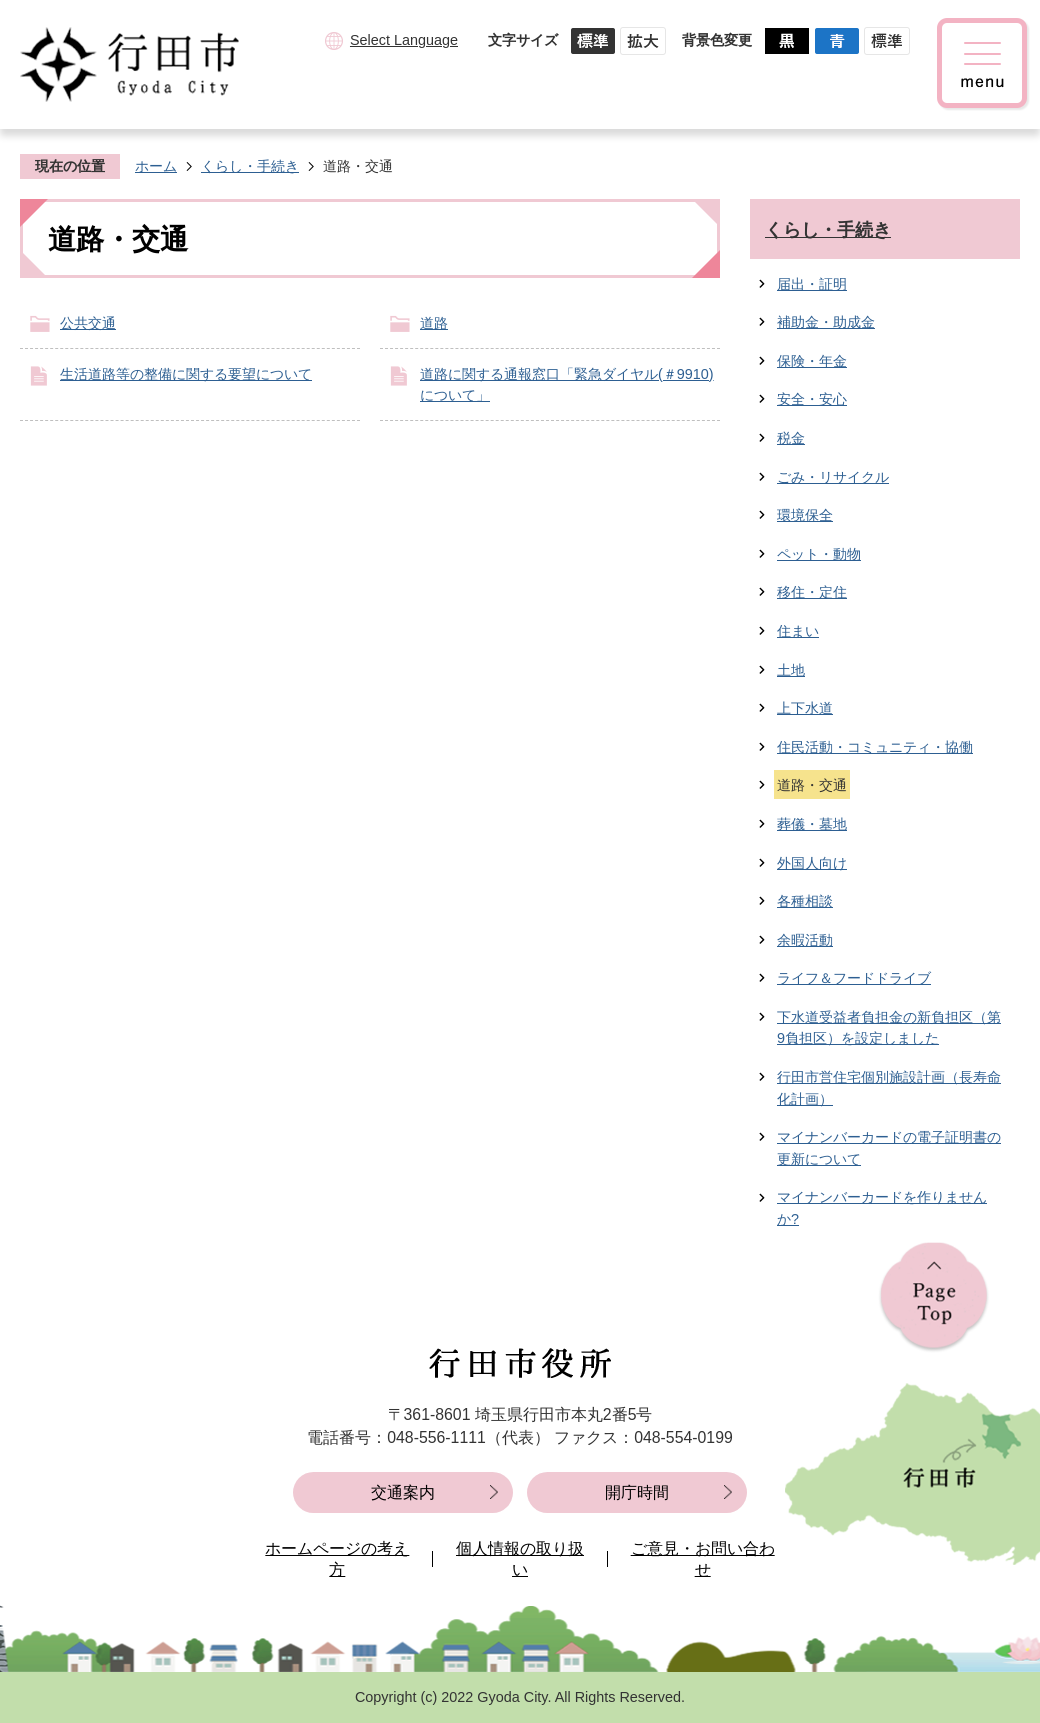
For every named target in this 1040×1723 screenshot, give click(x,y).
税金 (791, 438)
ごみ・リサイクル (833, 477)
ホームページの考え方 (337, 1559)
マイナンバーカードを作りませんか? (882, 1208)
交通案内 (403, 1492)
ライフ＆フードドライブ (854, 978)
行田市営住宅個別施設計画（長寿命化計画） (889, 1088)
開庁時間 (637, 1492)
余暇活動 (805, 940)
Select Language (404, 40)
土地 (791, 670)
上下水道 (805, 708)
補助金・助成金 (826, 322)
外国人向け (812, 863)
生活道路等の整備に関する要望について (186, 374)
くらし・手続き (250, 166)
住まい (798, 631)
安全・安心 (812, 399)
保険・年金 (812, 361)
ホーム (156, 166)
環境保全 (805, 515)
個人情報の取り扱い (520, 1559)
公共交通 (88, 323)
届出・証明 (812, 284)
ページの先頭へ (934, 1297)
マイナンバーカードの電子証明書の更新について (889, 1148)
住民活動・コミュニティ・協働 (875, 747)
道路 (434, 323)
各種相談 (805, 901)
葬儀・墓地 (812, 824)
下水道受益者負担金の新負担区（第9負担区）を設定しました (889, 1028)
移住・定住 (812, 592)
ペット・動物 (819, 554)
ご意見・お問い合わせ (703, 1559)
